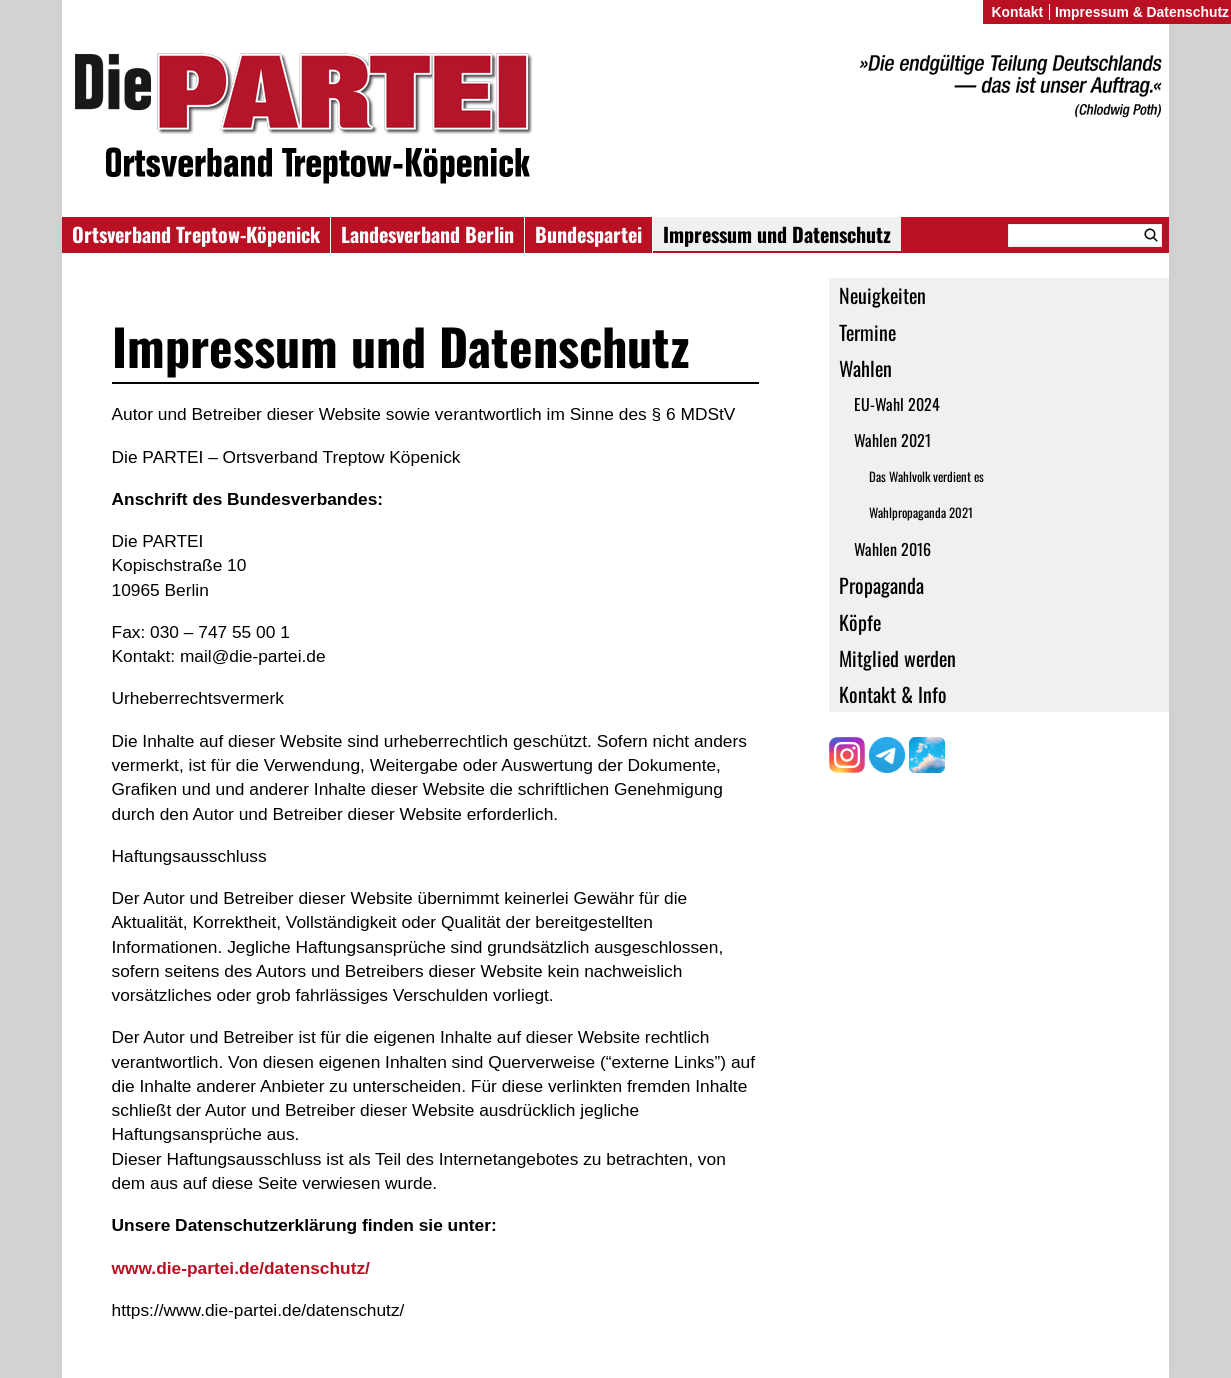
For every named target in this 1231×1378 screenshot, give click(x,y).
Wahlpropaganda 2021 (921, 512)
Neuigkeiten (882, 295)
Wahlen (865, 368)
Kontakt (1017, 12)
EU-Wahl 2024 (897, 404)
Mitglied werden (897, 658)
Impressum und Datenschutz (777, 234)
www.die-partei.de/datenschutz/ (241, 1268)
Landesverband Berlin (427, 234)
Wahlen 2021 (892, 440)
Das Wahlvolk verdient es (926, 476)
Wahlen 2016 (892, 549)
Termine (867, 332)
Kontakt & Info (893, 694)
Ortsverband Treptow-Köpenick (196, 234)
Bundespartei (588, 234)
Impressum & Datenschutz (1142, 12)
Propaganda (881, 585)
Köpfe (860, 622)
